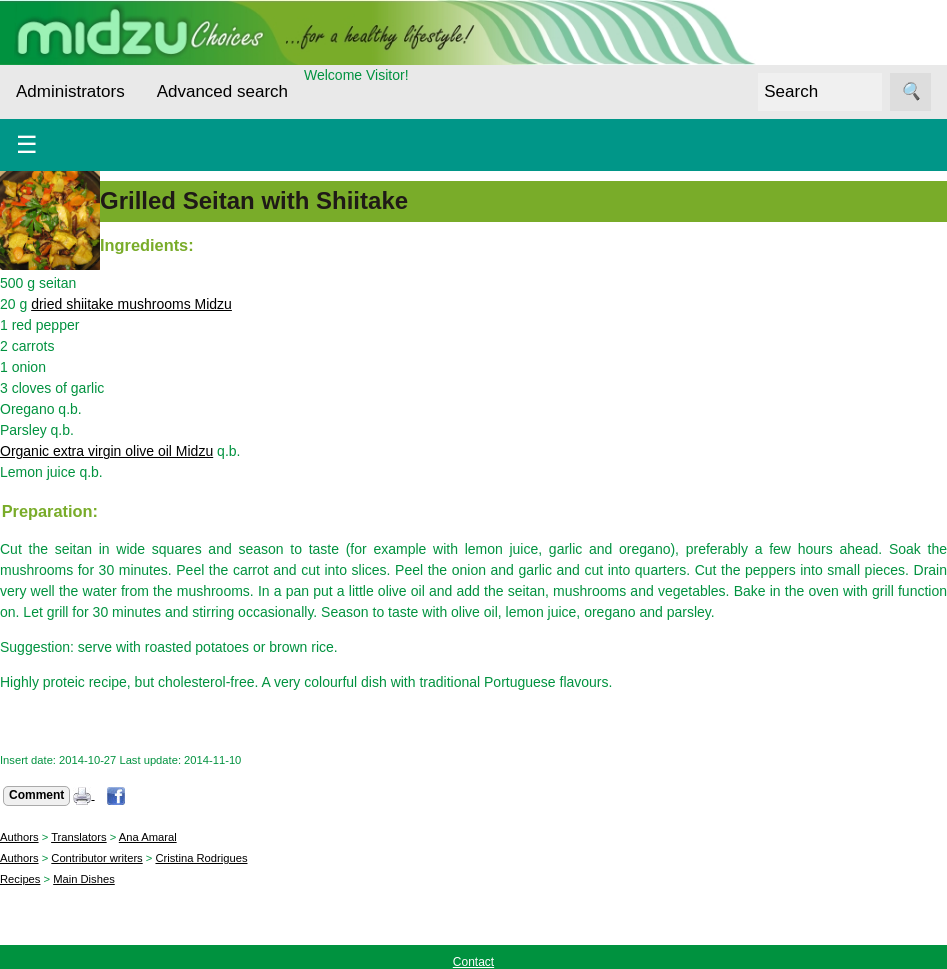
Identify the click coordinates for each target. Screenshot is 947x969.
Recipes (20, 879)
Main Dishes (84, 879)
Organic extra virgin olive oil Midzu (106, 451)
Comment (36, 795)
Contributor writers (96, 858)
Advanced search (222, 91)
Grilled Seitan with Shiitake (254, 200)
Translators (79, 837)
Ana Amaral (148, 837)
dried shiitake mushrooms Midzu (131, 304)
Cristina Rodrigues (201, 858)
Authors (19, 837)
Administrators (70, 91)
